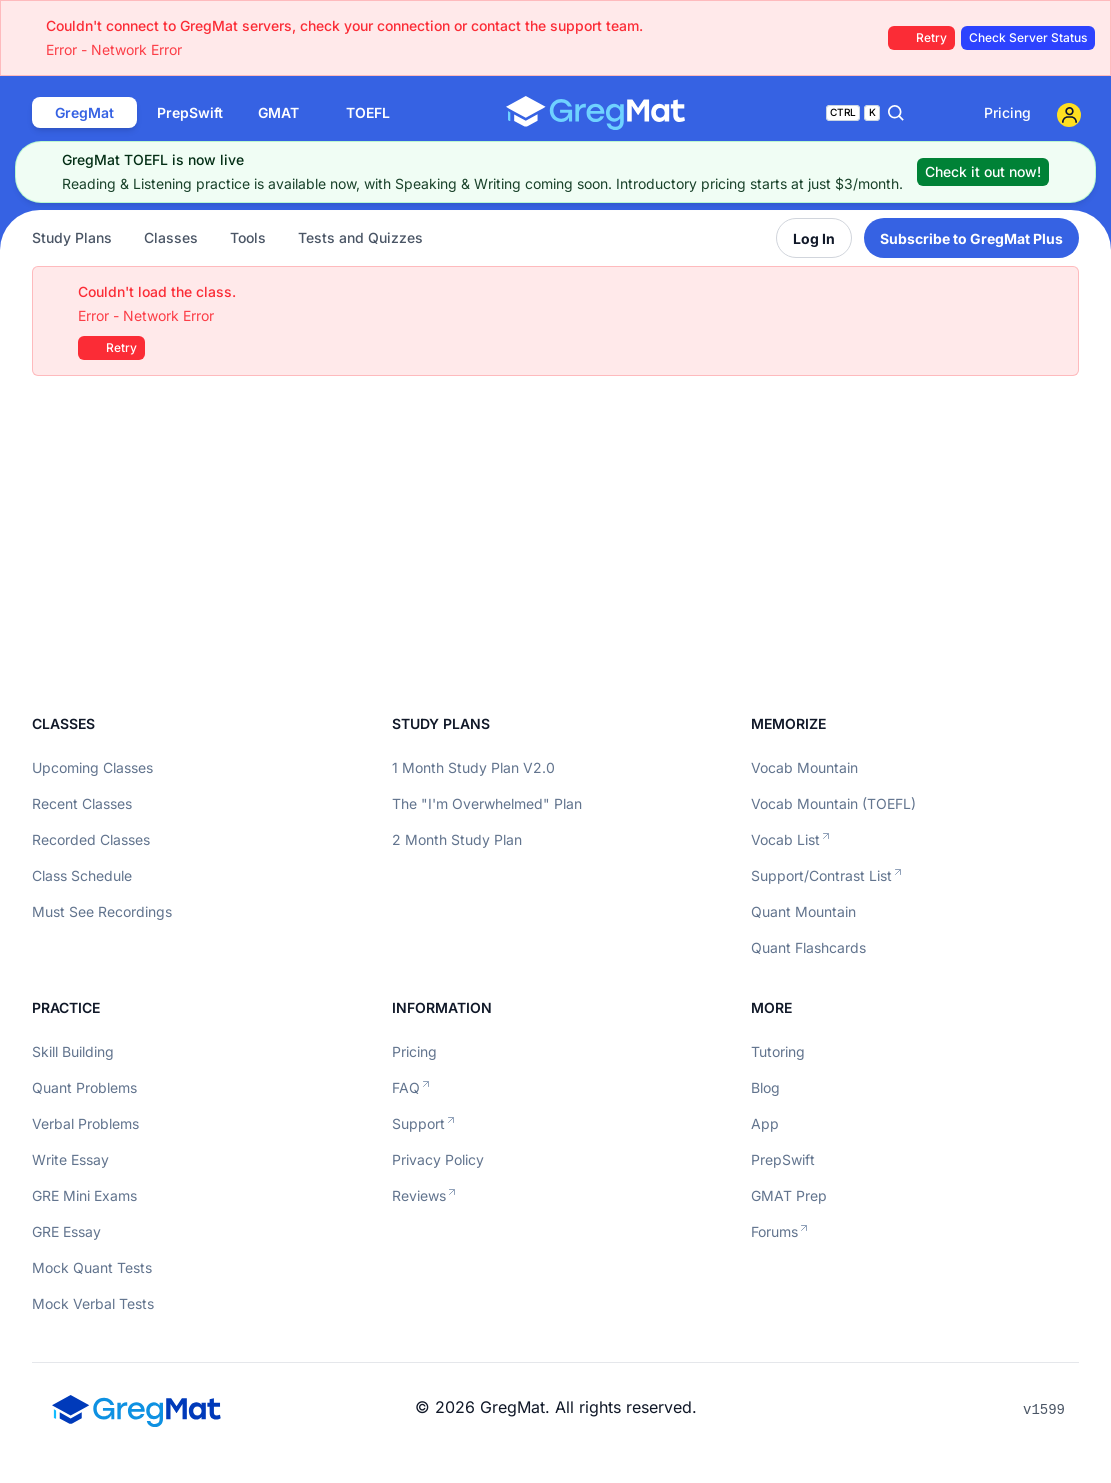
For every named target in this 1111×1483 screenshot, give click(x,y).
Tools (248, 237)
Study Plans (72, 237)
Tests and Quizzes (360, 237)
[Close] (1067, 172)
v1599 (1044, 1410)
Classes (171, 237)
